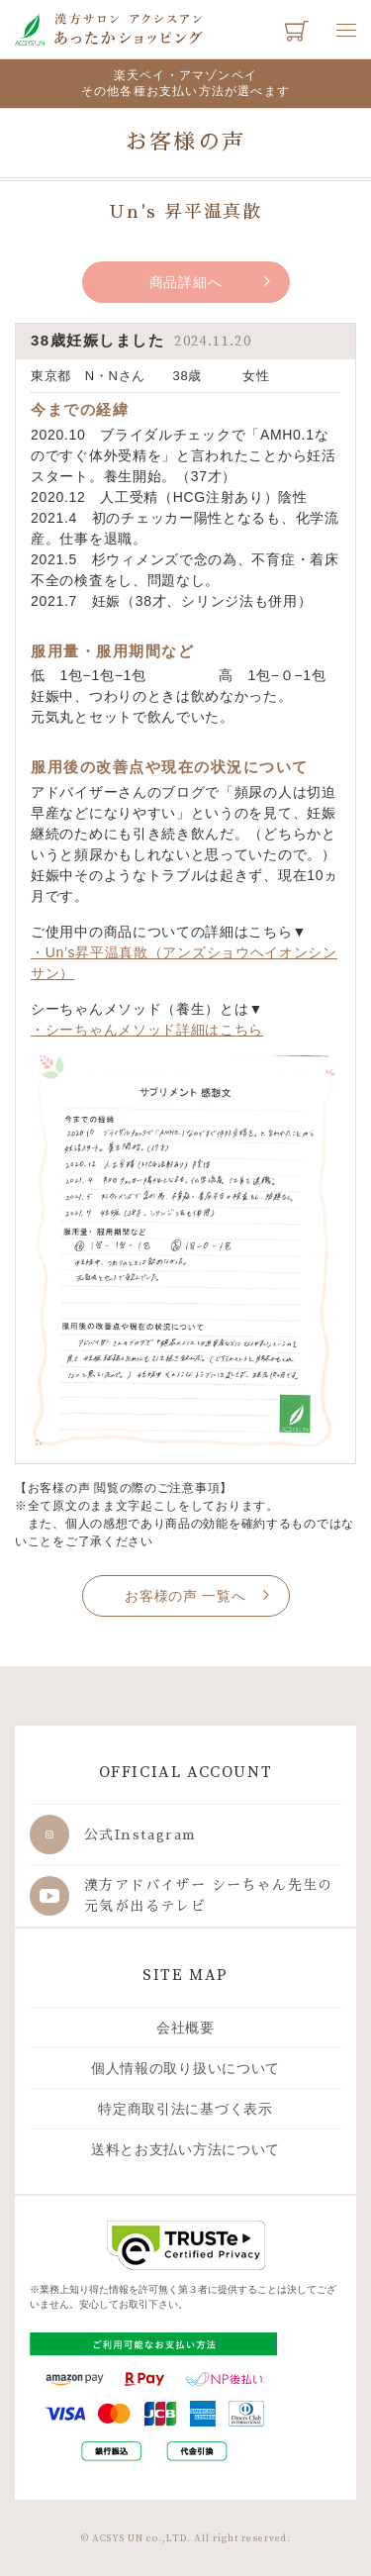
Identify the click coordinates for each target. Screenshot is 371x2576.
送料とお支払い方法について (185, 2149)
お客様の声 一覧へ (185, 1596)
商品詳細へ (186, 282)
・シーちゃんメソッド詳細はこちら (147, 1030)
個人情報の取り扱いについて (185, 2068)
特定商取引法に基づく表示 (185, 2109)
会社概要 (185, 2027)
